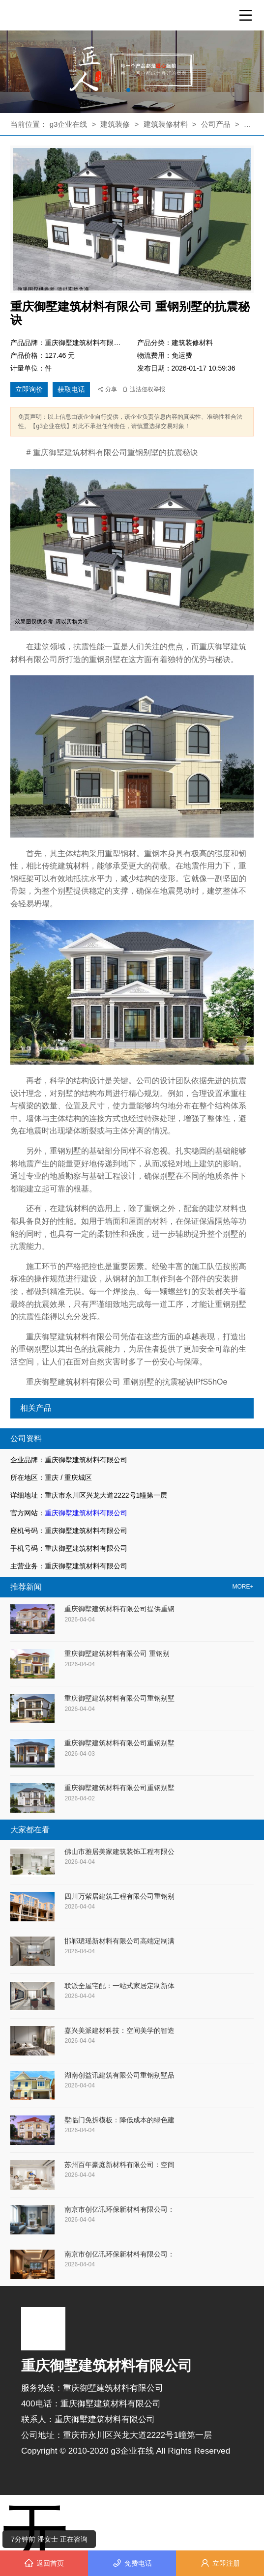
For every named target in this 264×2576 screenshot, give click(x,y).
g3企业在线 (69, 124)
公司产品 (216, 124)
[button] (128, 90)
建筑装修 (115, 124)
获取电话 (71, 389)
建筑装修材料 (167, 124)
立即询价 (29, 389)
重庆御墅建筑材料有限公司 (86, 1513)
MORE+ (243, 1587)
